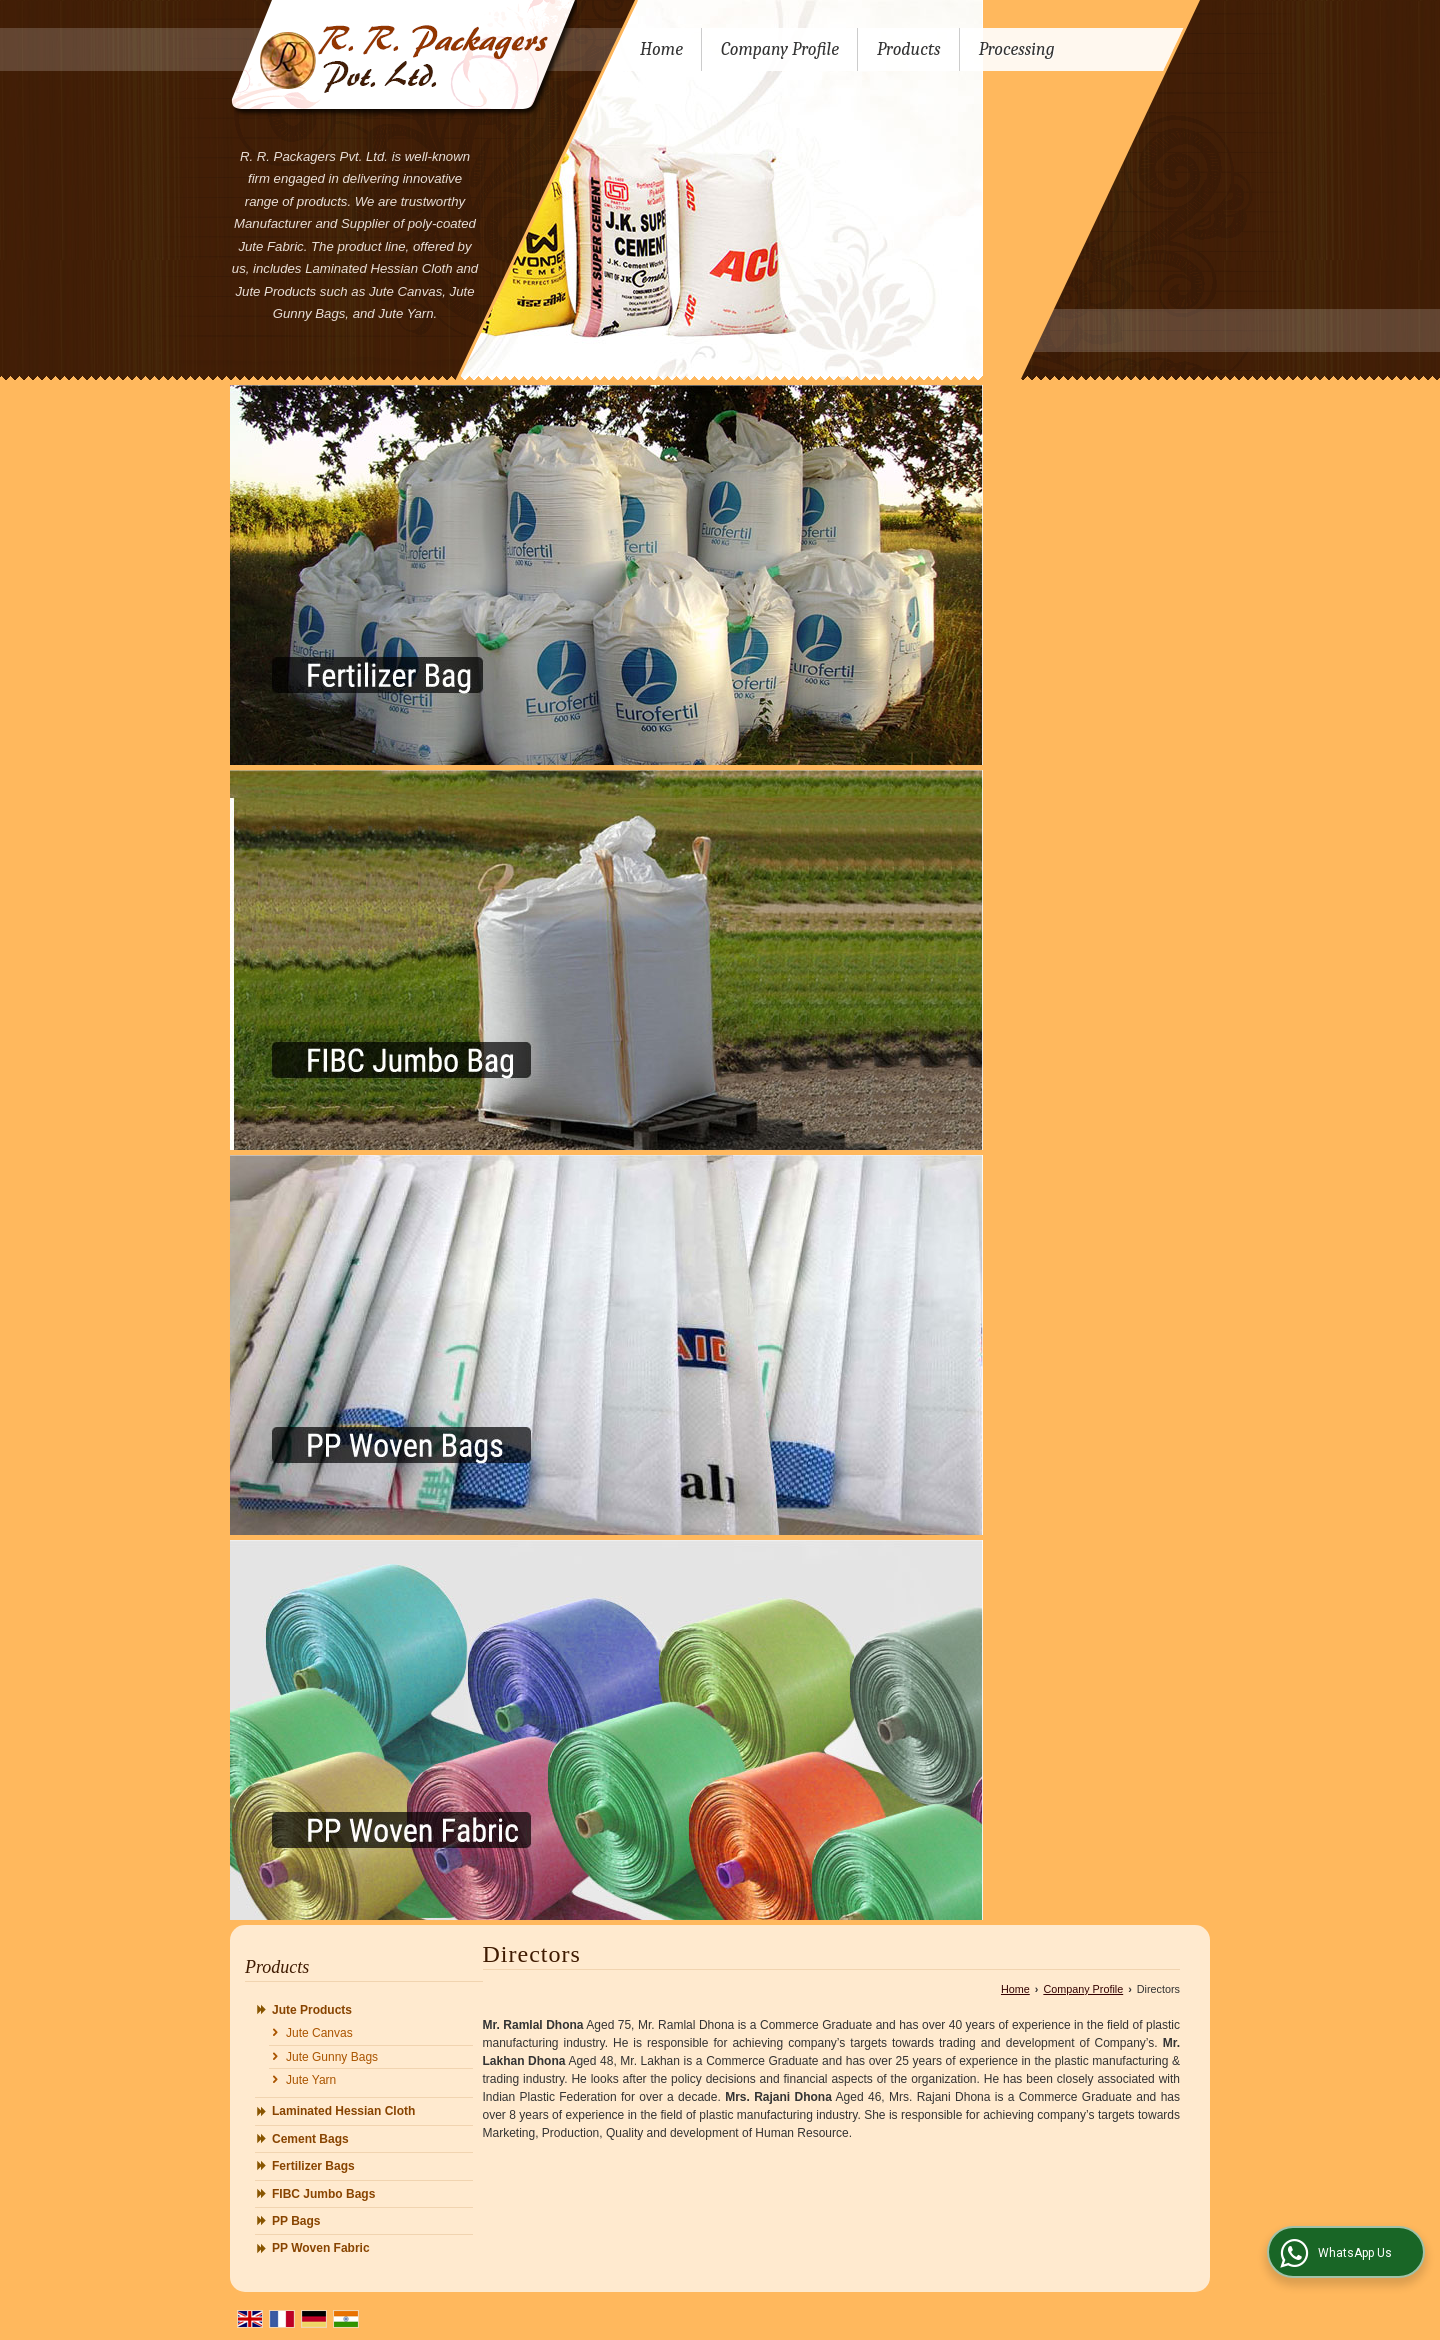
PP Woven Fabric (321, 2248)
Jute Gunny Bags (332, 2057)
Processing (1017, 49)
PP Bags (296, 2221)
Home (661, 49)
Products (909, 49)
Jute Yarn (311, 2080)
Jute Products (312, 2010)
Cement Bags (310, 2139)
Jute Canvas (319, 2033)
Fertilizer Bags (313, 2166)
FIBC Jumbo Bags (323, 2194)
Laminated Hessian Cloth (343, 2111)
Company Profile (780, 49)
